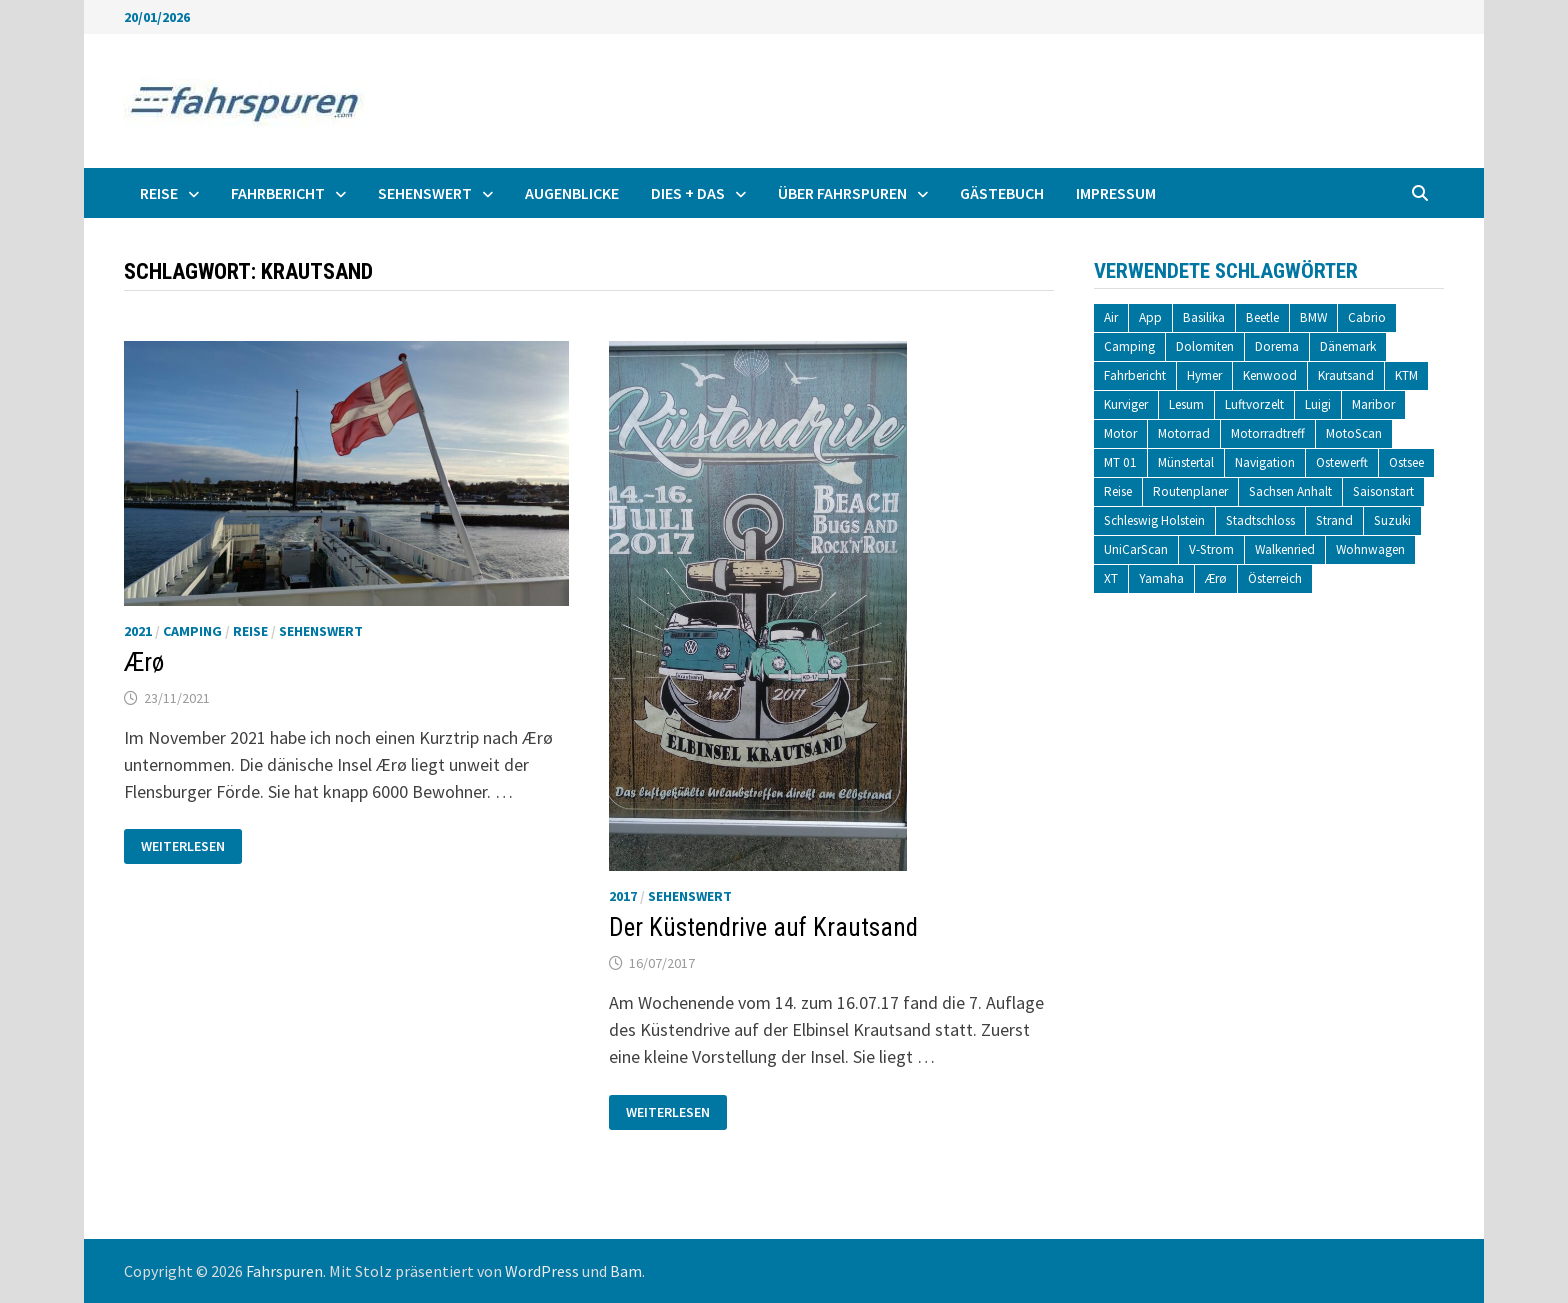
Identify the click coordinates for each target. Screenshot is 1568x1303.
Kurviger (1126, 404)
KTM (1406, 375)
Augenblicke (572, 193)
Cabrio (1367, 317)
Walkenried (1285, 549)
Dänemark (1348, 346)
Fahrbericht (278, 193)
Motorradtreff (1268, 433)
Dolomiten (1205, 346)
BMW (1313, 317)
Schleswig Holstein (1154, 520)
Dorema (1277, 346)
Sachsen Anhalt (1290, 491)
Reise (159, 193)
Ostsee (1406, 462)
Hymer (1204, 375)
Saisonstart (1383, 491)
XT (1111, 578)
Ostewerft (1342, 462)
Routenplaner (1190, 491)
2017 (623, 896)
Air (1111, 317)
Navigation (1265, 462)
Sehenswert (425, 193)
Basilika (1204, 317)
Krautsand (1346, 375)
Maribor (1373, 404)
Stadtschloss (1260, 520)
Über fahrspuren (842, 193)
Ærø (144, 662)
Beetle (1262, 317)
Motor (1120, 433)
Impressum (1116, 193)
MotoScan (1354, 433)
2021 (138, 631)
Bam (626, 1271)
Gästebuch (1002, 193)
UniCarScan (1136, 549)
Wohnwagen (1370, 549)
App (1150, 317)
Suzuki (1392, 520)
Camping (192, 631)
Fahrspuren (284, 1271)
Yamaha (1161, 578)
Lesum (1186, 404)
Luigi (1318, 404)
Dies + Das (688, 193)
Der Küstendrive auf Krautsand (763, 927)
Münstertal (1186, 462)
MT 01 (1120, 462)
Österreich (1275, 578)
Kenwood (1270, 375)
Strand (1334, 520)
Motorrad (1184, 433)
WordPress (542, 1271)
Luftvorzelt (1254, 404)
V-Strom (1211, 549)
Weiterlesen (182, 842)
